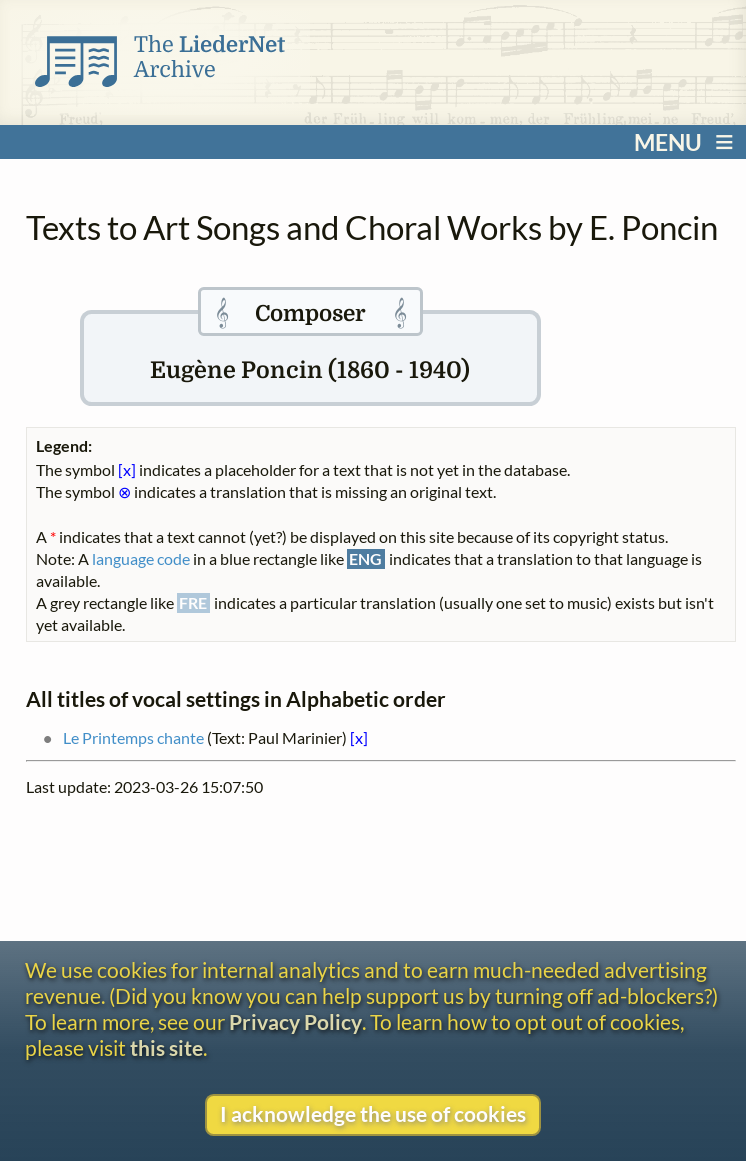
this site (166, 1048)
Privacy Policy (295, 1022)
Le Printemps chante (133, 738)
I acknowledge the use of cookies (373, 1114)
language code (141, 559)
